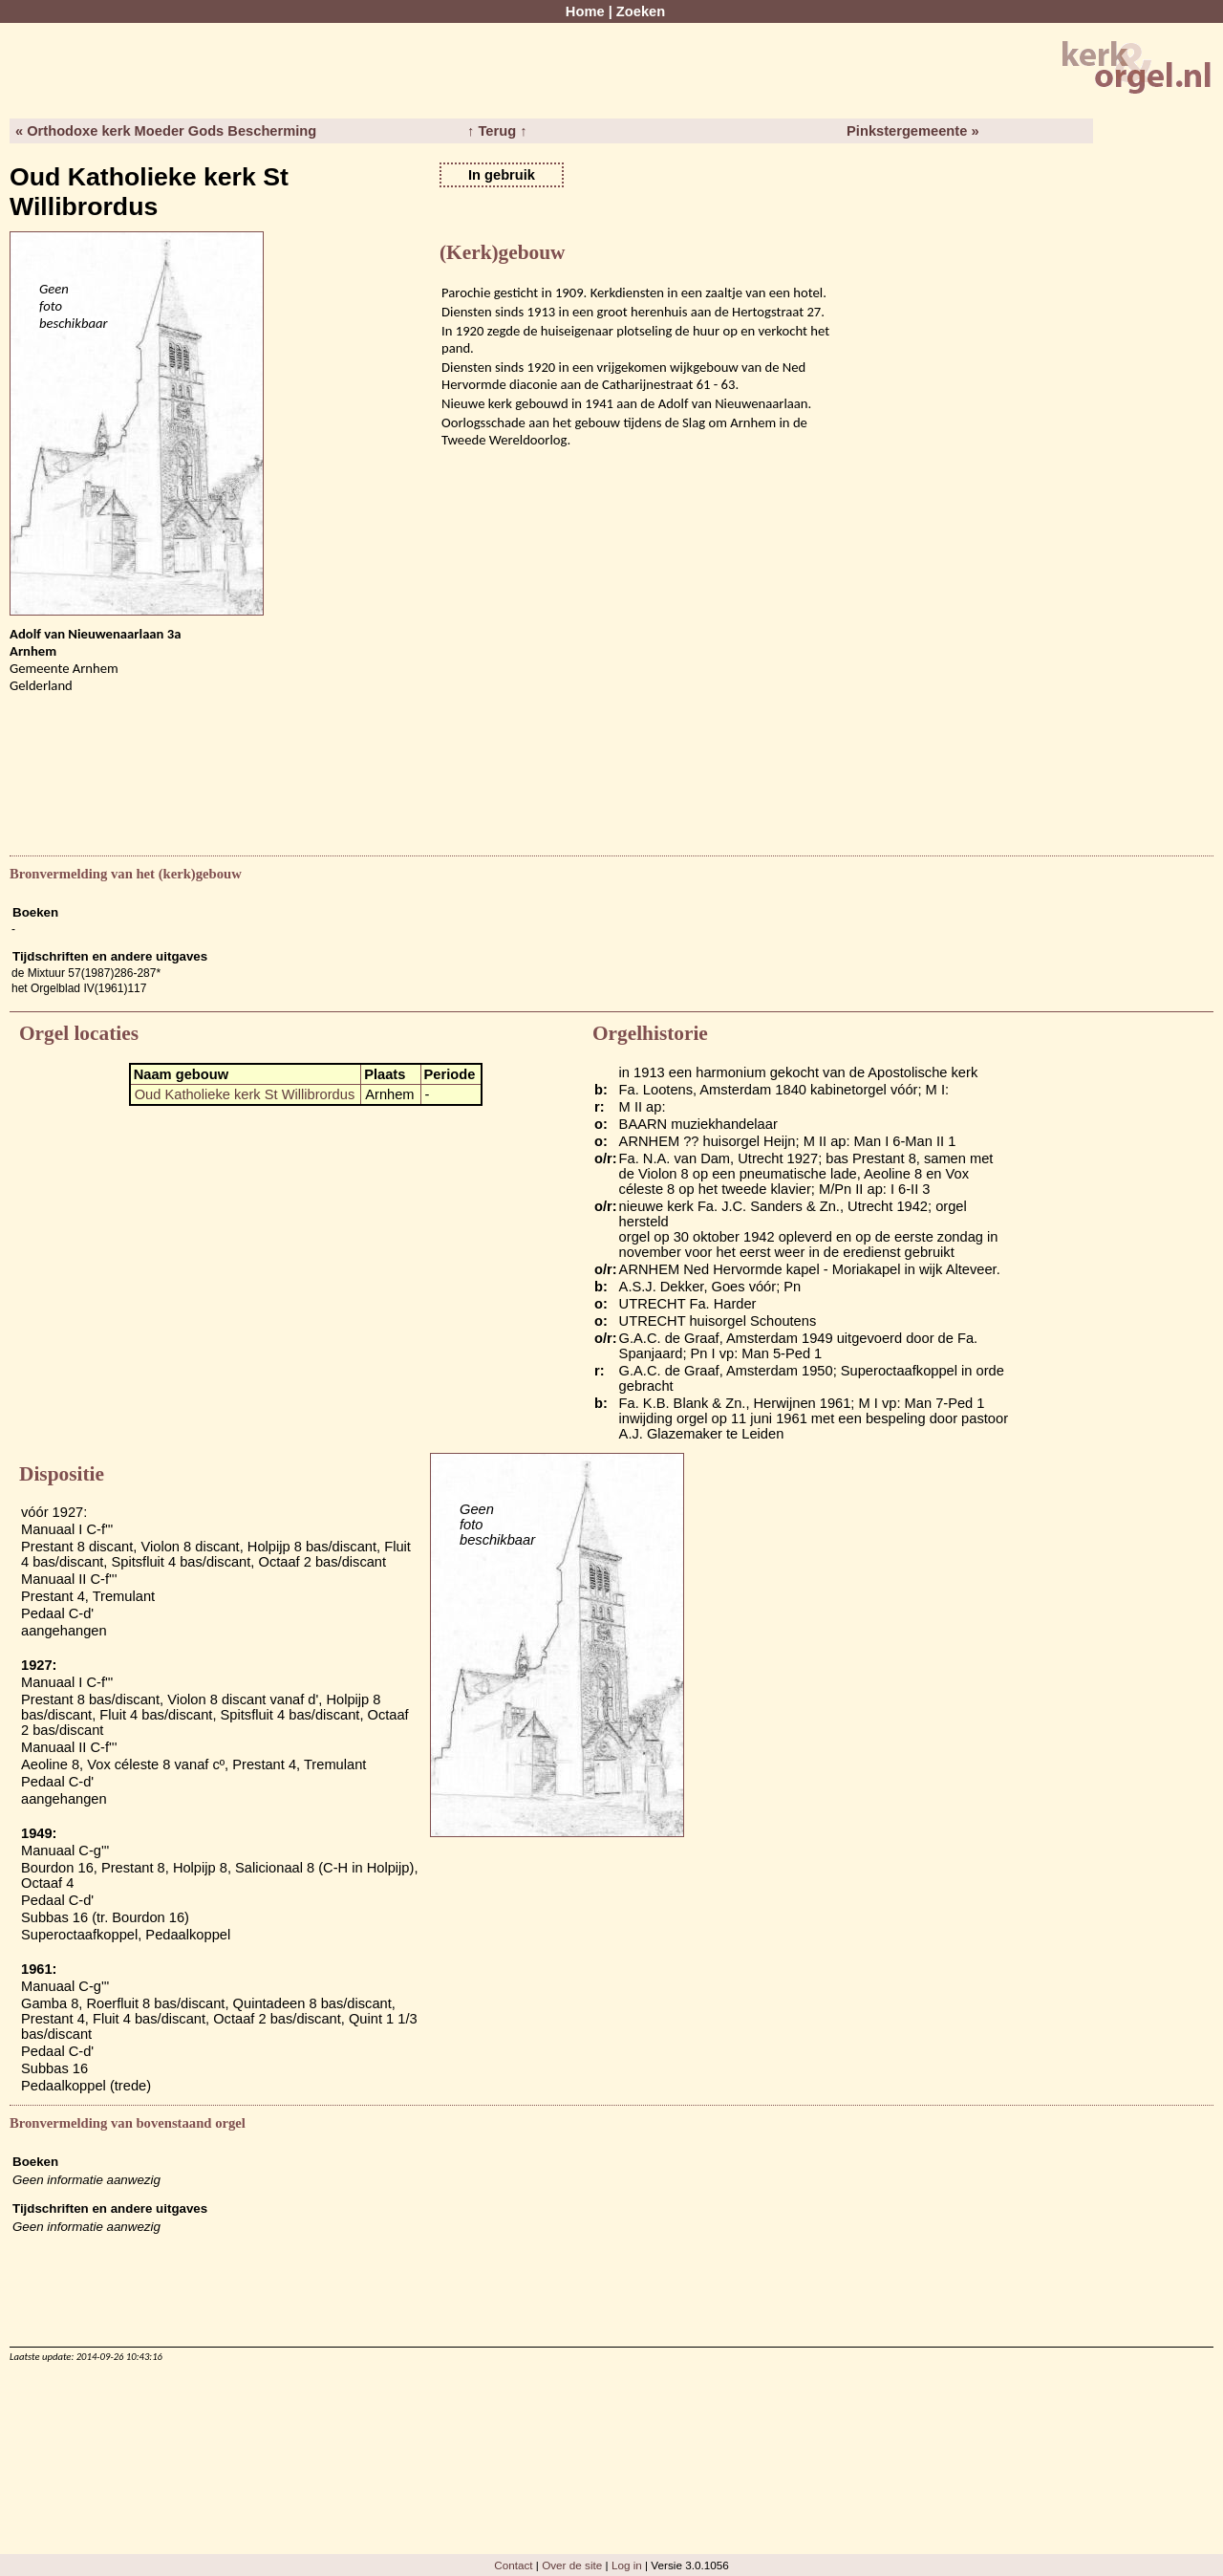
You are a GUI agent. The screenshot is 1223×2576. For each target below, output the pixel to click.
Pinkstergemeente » (912, 131)
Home (585, 11)
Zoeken (640, 11)
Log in (627, 2565)
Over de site (572, 2565)
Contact (513, 2565)
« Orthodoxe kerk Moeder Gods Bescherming (165, 131)
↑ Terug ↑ (496, 131)
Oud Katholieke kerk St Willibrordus (245, 1094)
